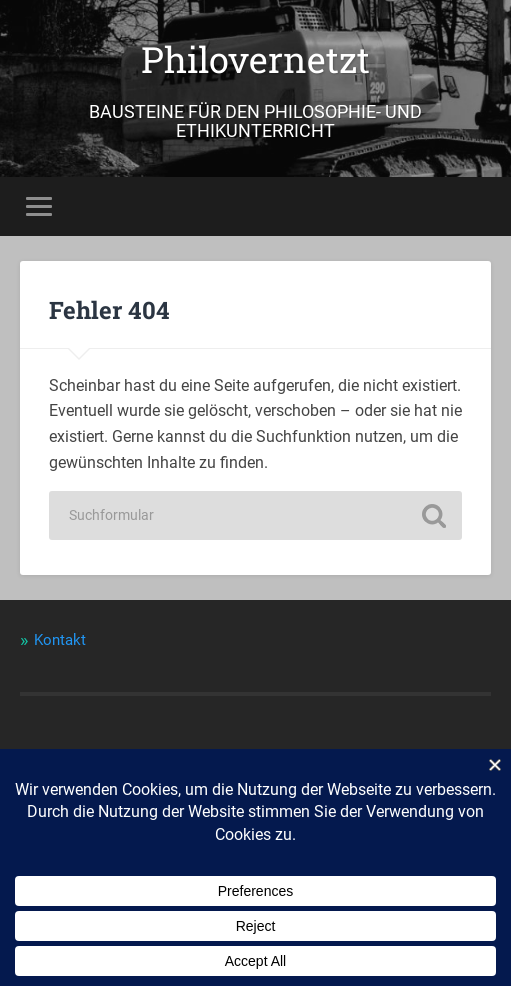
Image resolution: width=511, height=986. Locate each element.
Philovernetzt (255, 59)
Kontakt (60, 640)
